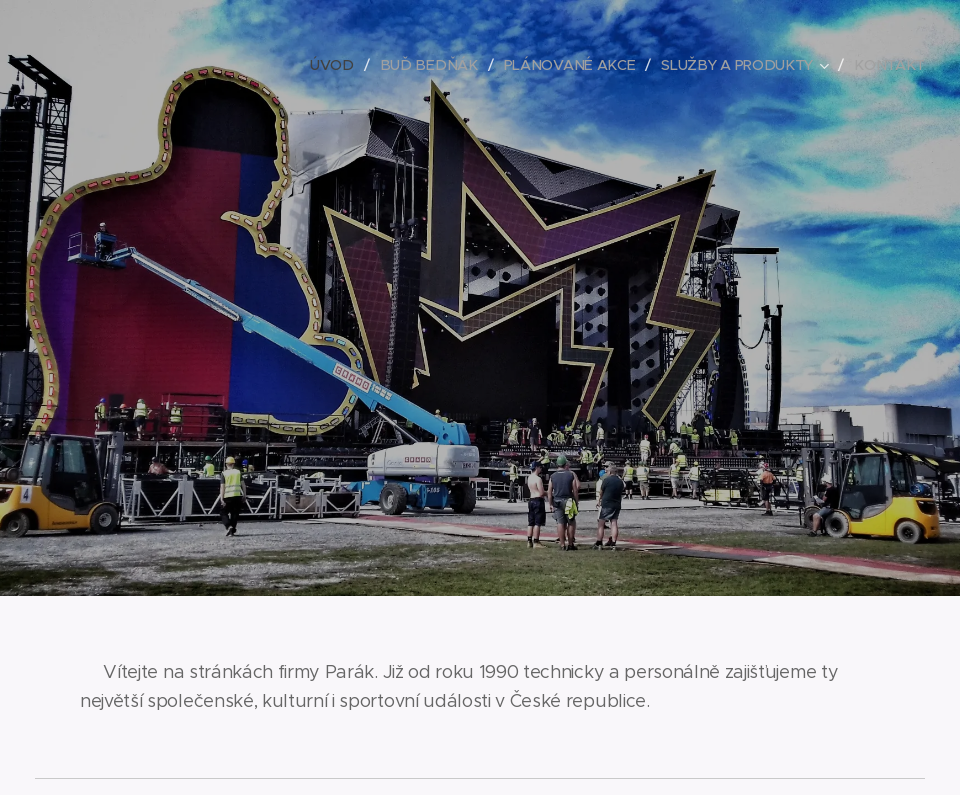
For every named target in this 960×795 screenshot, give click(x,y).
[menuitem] (347, 65)
